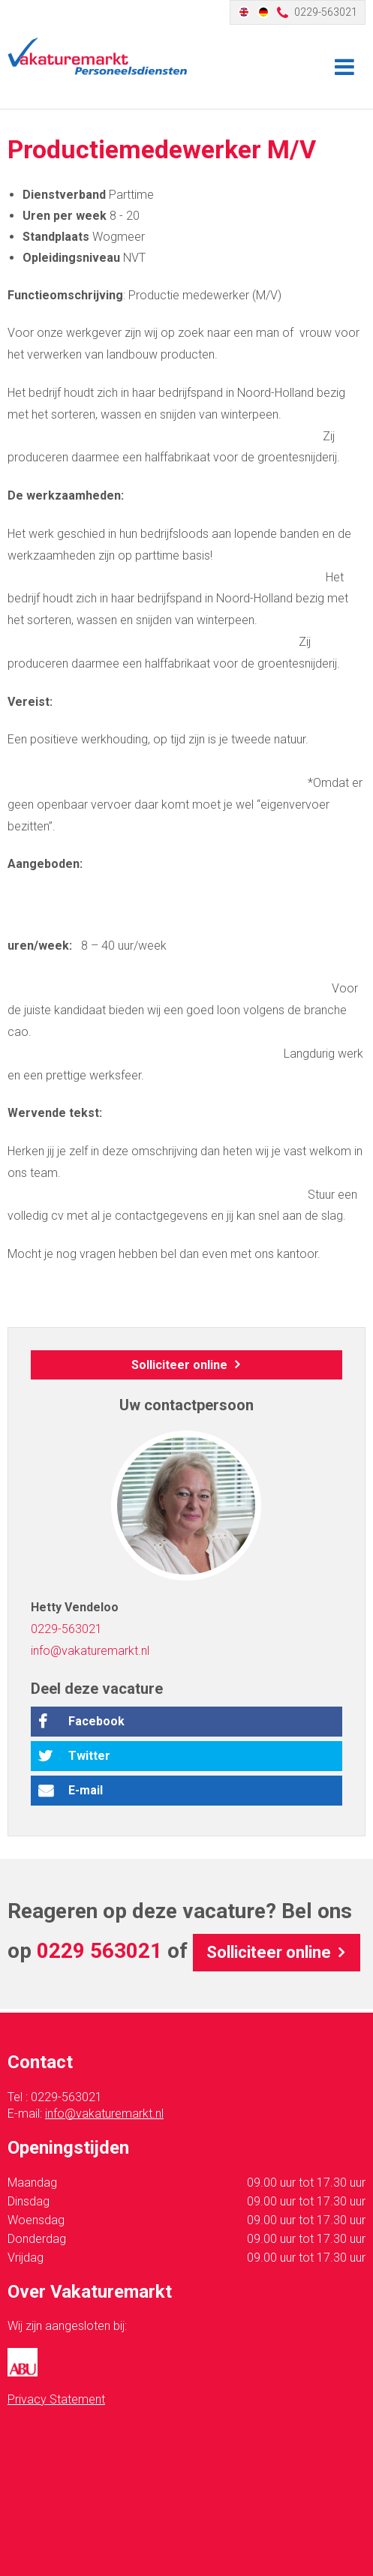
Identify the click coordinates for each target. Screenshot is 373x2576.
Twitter (89, 1756)
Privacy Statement (56, 2399)
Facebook (96, 1721)
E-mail (85, 1790)
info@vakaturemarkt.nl (90, 1651)
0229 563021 (99, 1950)
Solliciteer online (179, 1365)
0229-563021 (325, 12)
